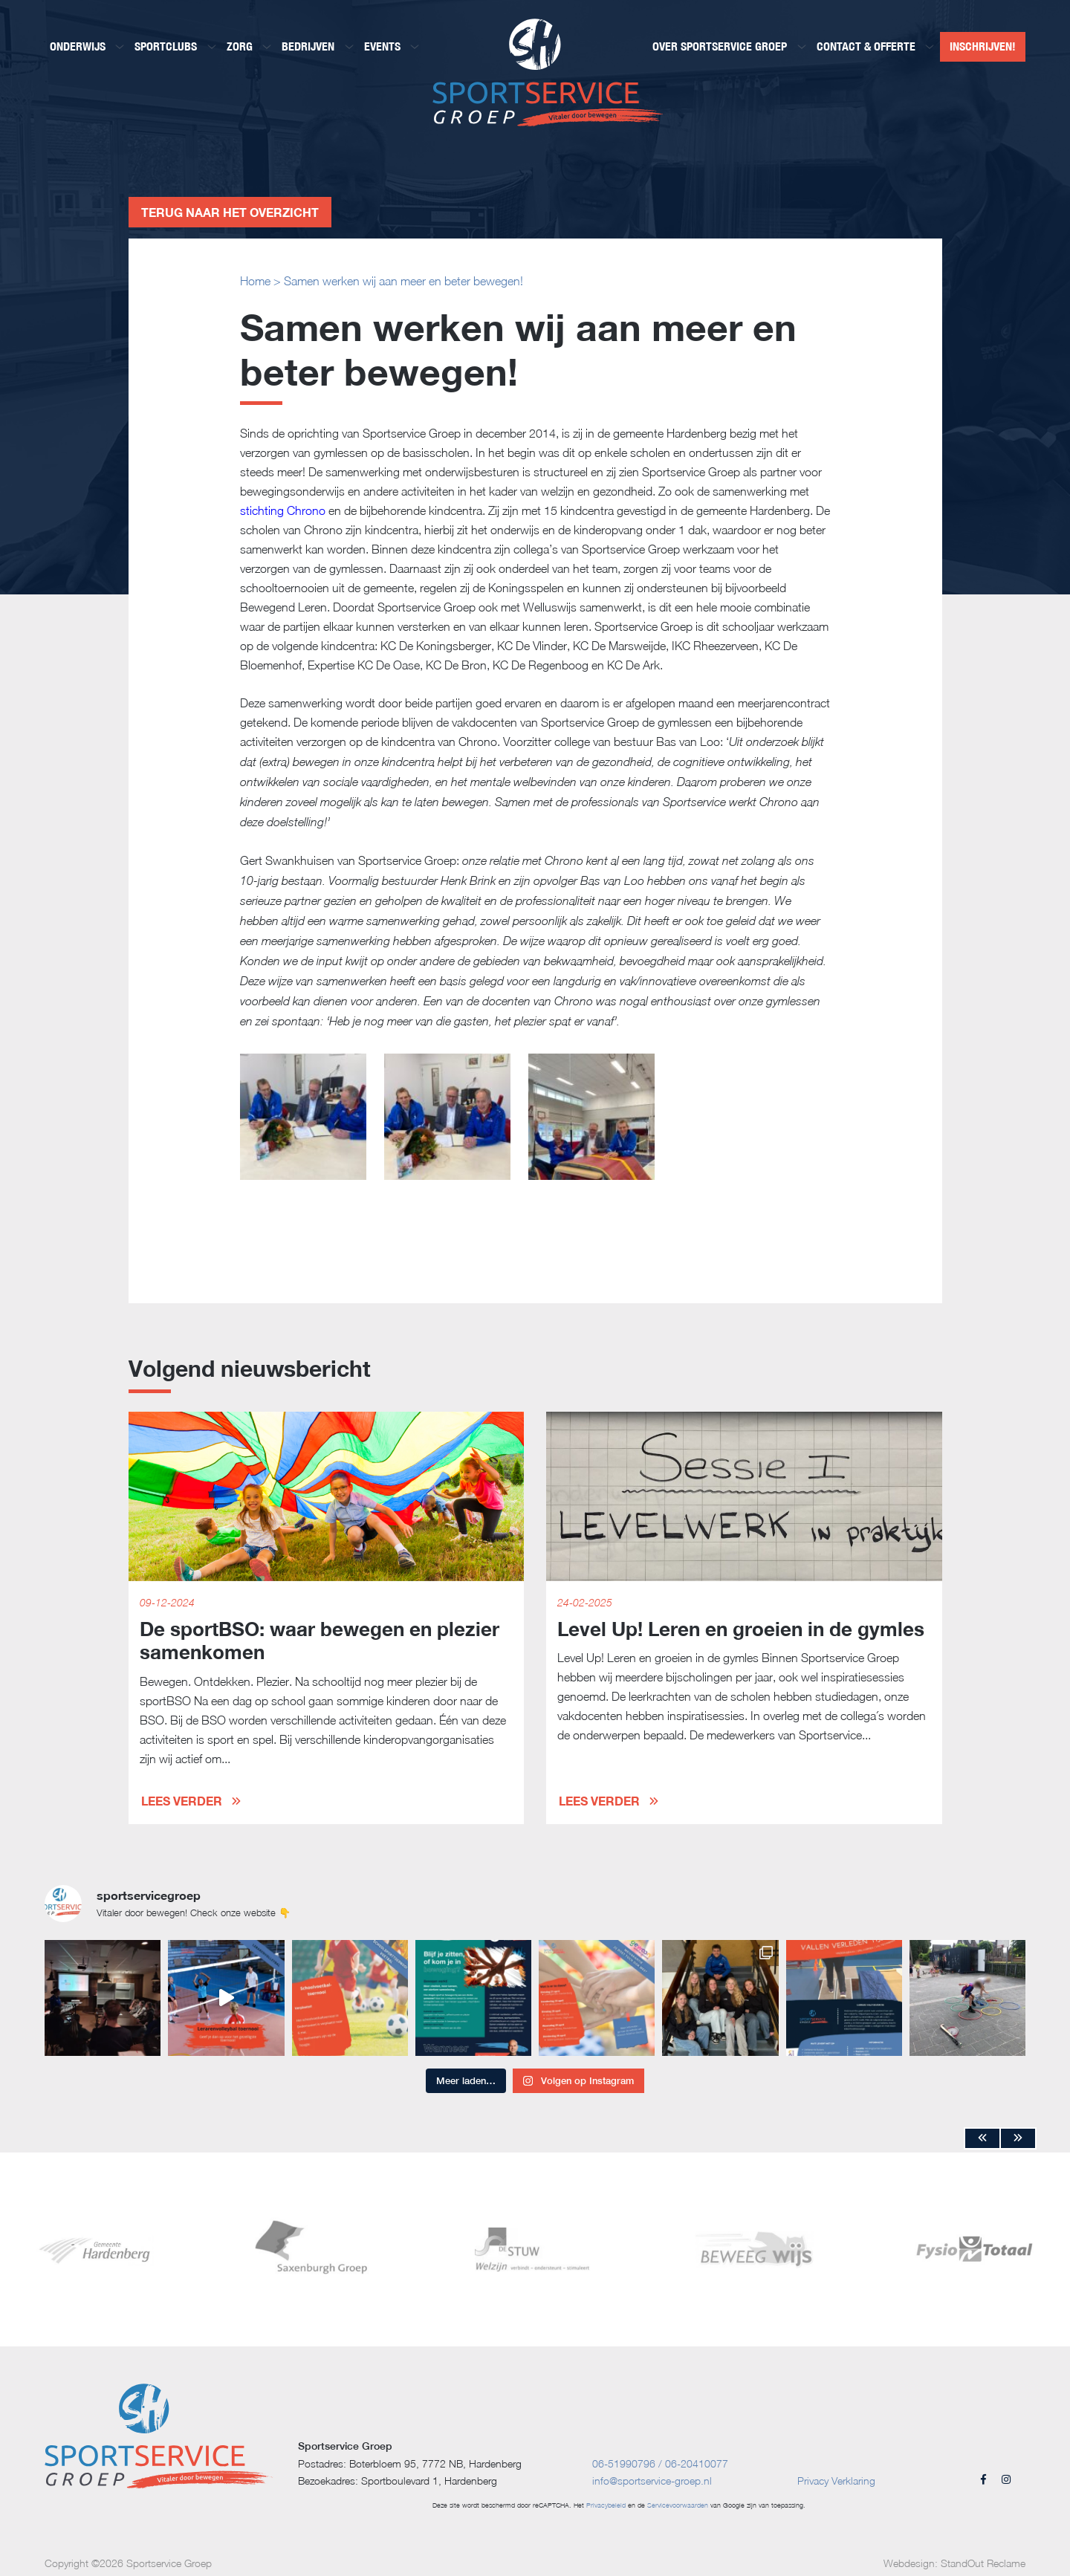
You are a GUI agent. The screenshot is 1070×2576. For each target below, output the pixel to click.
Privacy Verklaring (836, 2480)
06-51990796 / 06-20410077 (660, 2463)
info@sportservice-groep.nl (652, 2480)
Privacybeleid (606, 2505)
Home (255, 281)
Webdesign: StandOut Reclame (954, 2563)
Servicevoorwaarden (677, 2505)
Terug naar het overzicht (230, 212)
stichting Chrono (282, 510)
